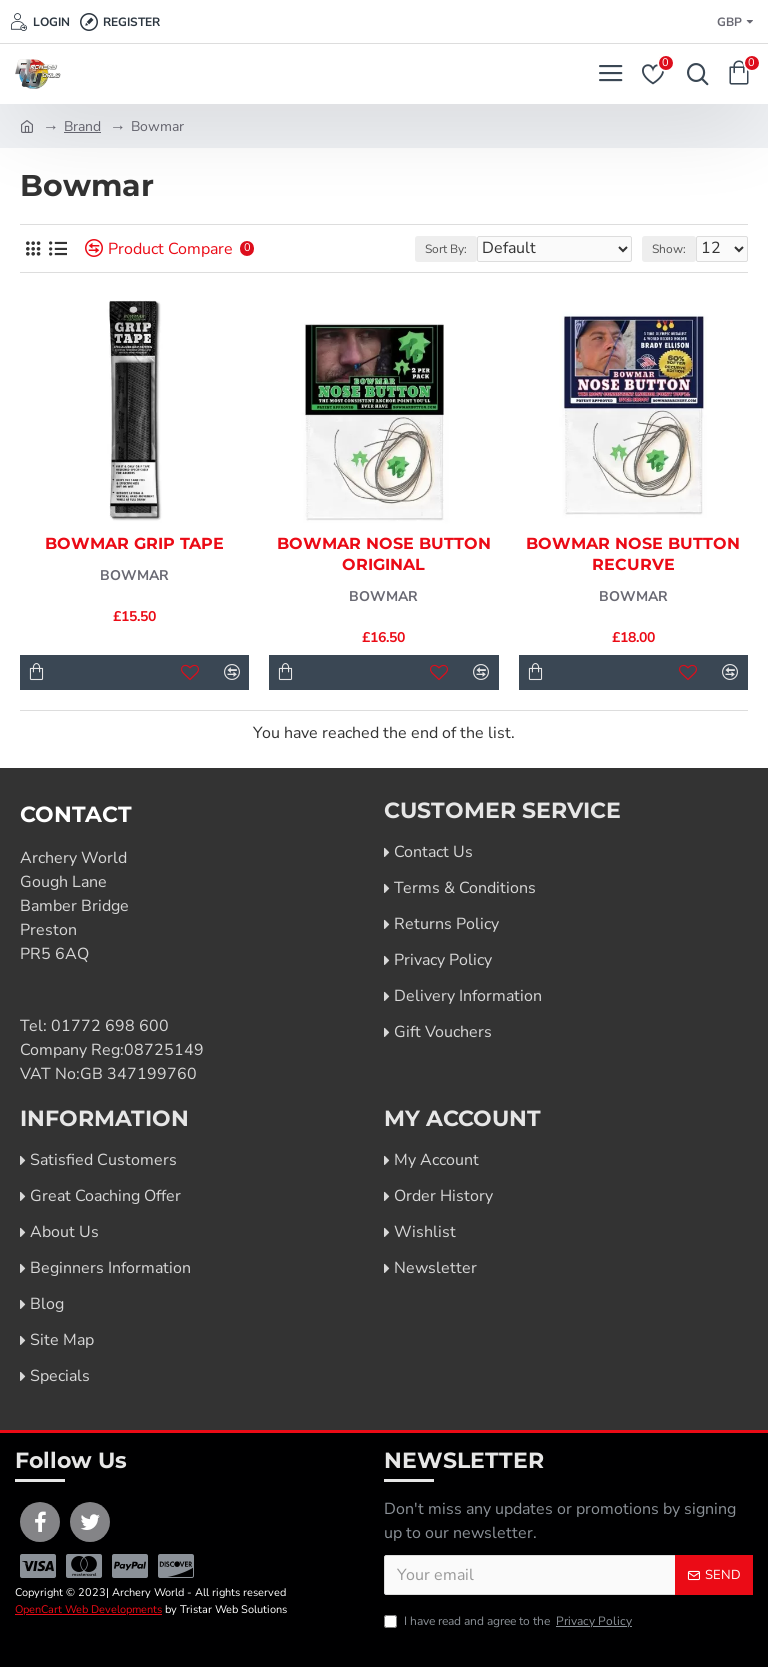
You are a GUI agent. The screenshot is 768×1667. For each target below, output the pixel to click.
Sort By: (446, 249)
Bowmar (134, 575)
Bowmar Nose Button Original (384, 554)
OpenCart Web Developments (88, 1609)
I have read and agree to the (509, 1621)
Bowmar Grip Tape (134, 543)
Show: (669, 249)
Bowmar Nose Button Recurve (633, 554)
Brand (82, 126)
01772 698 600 (110, 1026)
